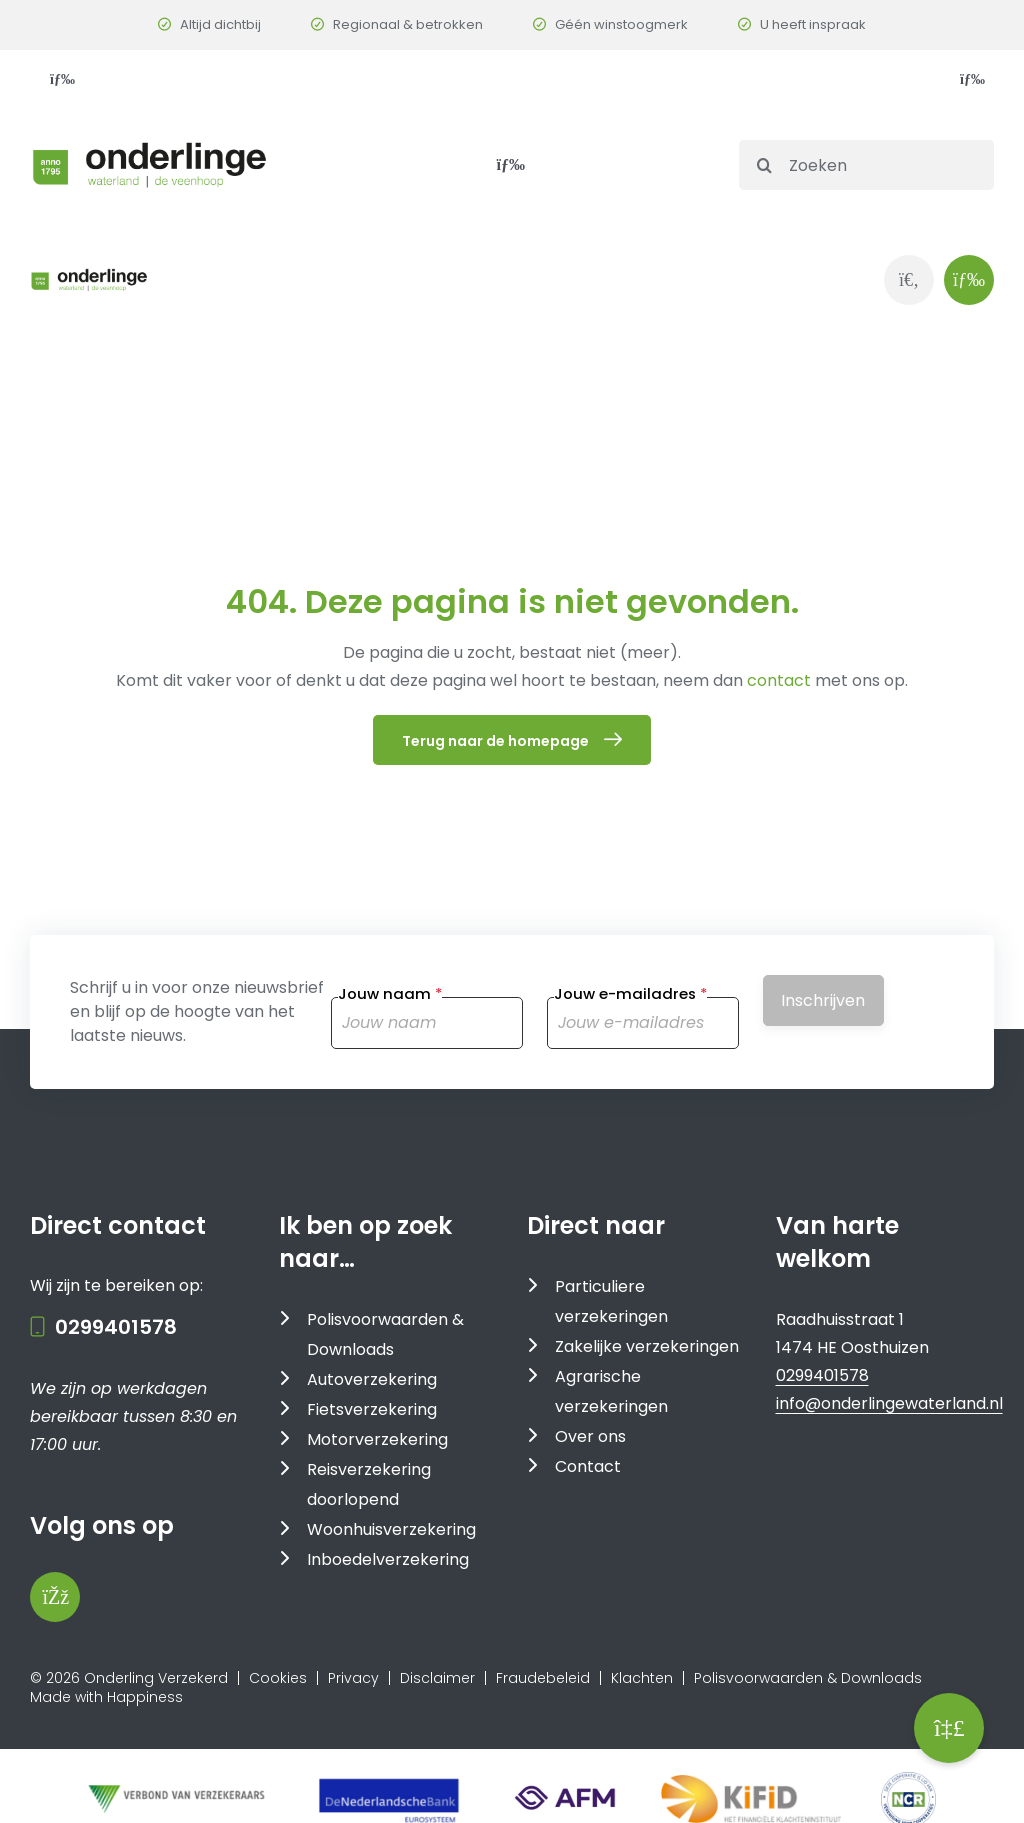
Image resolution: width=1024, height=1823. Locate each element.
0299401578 (116, 1327)
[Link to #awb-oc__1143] (969, 280)
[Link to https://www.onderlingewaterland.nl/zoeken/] (909, 280)
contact (781, 680)
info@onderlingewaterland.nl (889, 1403)
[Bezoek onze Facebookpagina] (55, 1597)
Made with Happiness (106, 1697)
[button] (949, 1728)
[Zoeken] (866, 165)
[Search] (764, 165)
